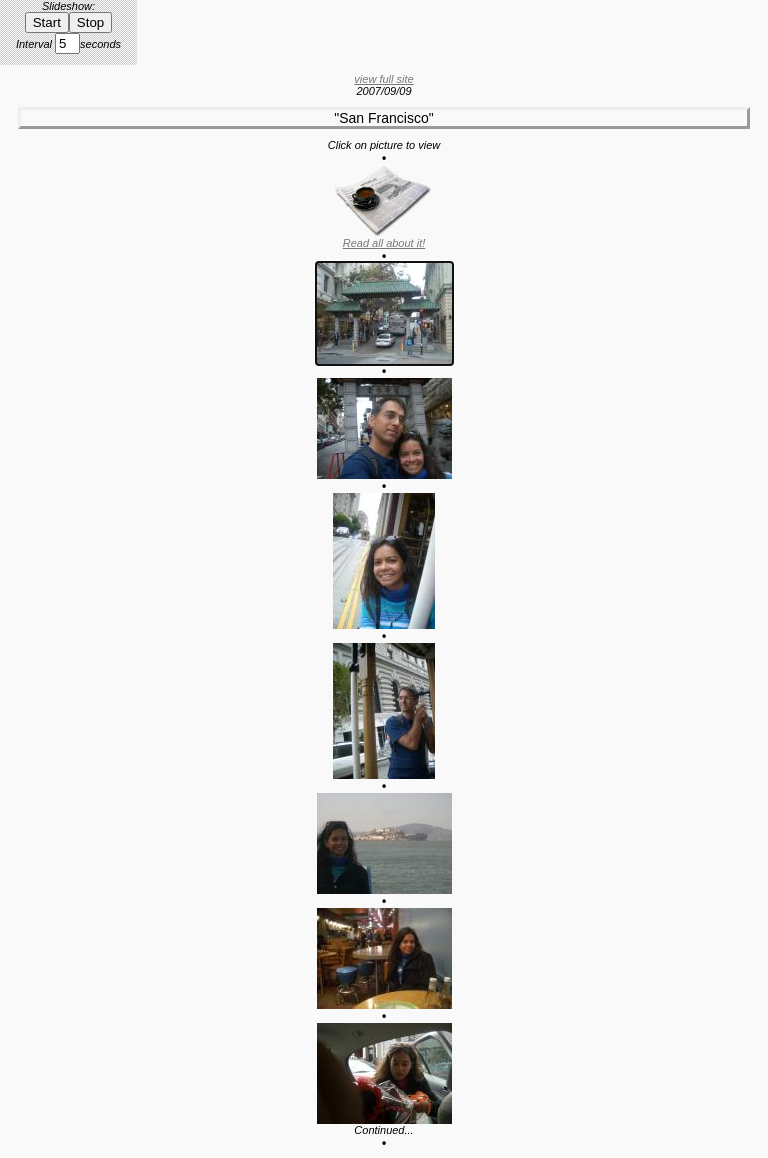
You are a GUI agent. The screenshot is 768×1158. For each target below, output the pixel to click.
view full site (383, 79)
